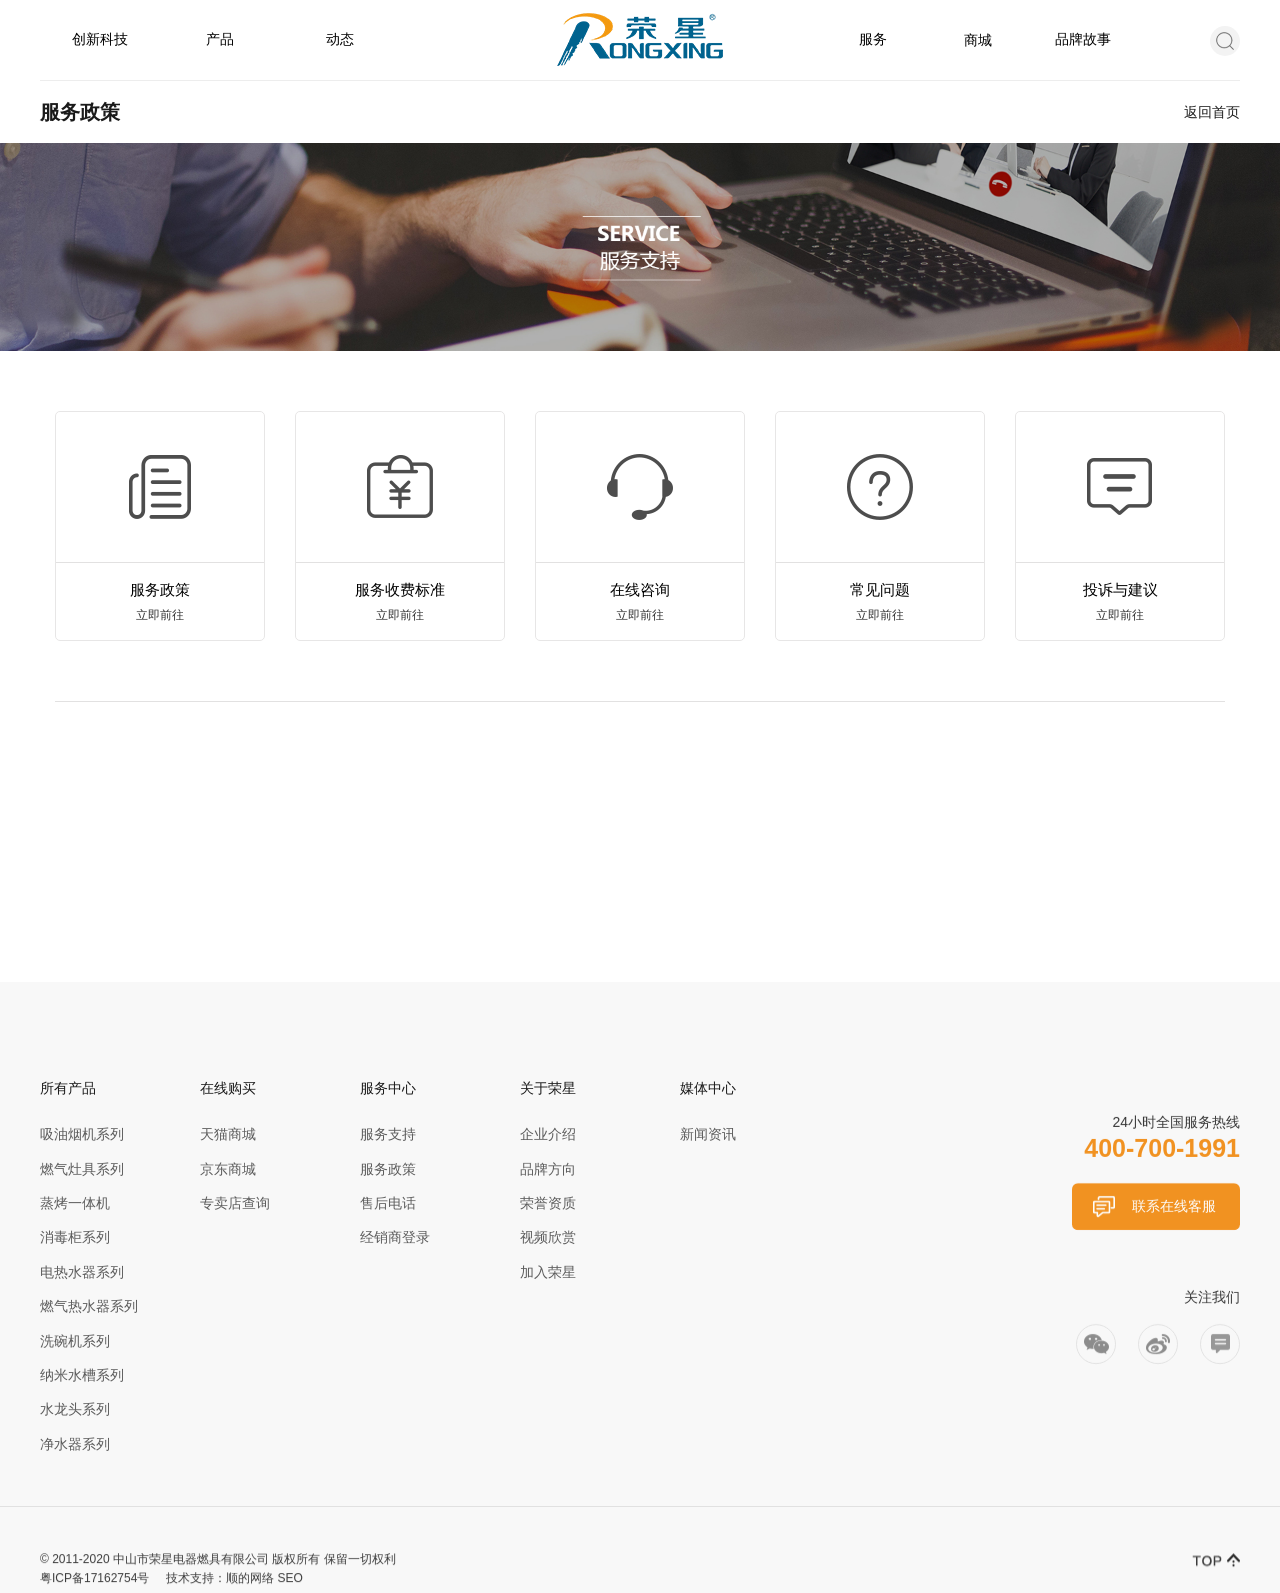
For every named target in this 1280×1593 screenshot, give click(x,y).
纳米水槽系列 (82, 1375)
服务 (873, 39)
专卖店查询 (235, 1203)
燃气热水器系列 (89, 1306)
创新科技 (100, 39)
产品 (220, 39)
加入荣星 (548, 1272)
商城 (978, 40)
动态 (340, 39)
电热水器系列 (82, 1272)
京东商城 (228, 1169)
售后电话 (388, 1203)
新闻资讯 (708, 1134)
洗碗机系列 (75, 1341)
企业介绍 (548, 1134)
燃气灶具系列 (82, 1169)
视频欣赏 (548, 1237)
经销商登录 (395, 1237)
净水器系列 (75, 1444)
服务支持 (388, 1134)
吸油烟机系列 (82, 1134)
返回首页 (1212, 112)
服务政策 (388, 1169)
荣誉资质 (548, 1203)
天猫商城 (228, 1134)
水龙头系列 (75, 1409)
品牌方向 (548, 1169)
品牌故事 (1083, 39)
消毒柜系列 (75, 1237)
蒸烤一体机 (75, 1203)
